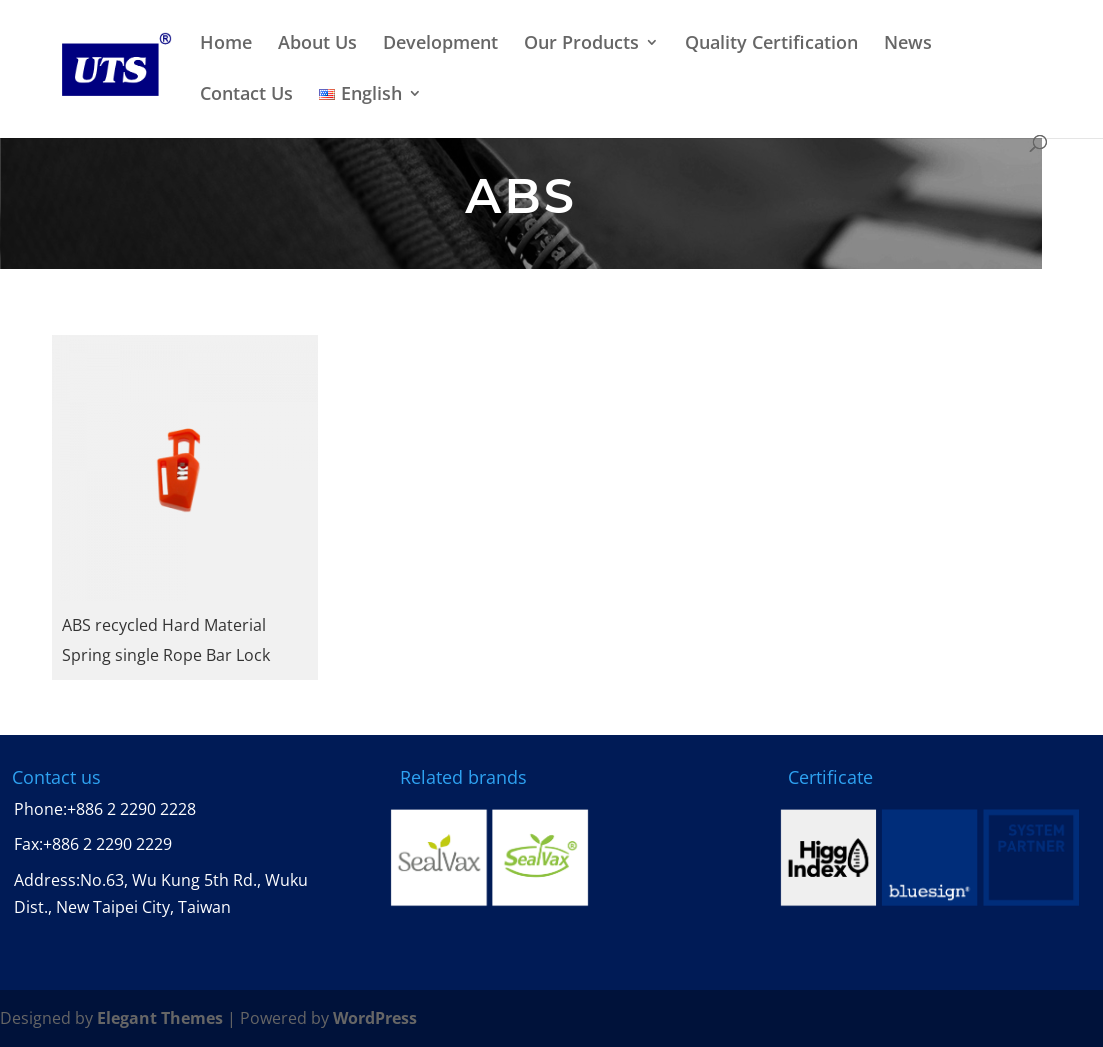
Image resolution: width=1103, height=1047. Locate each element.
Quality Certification (771, 43)
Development (440, 43)
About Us (317, 43)
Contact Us (246, 94)
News (908, 43)
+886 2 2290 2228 (131, 809)
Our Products (581, 43)
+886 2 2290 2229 (107, 844)
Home (226, 43)
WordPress (375, 1018)
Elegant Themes (160, 1018)
